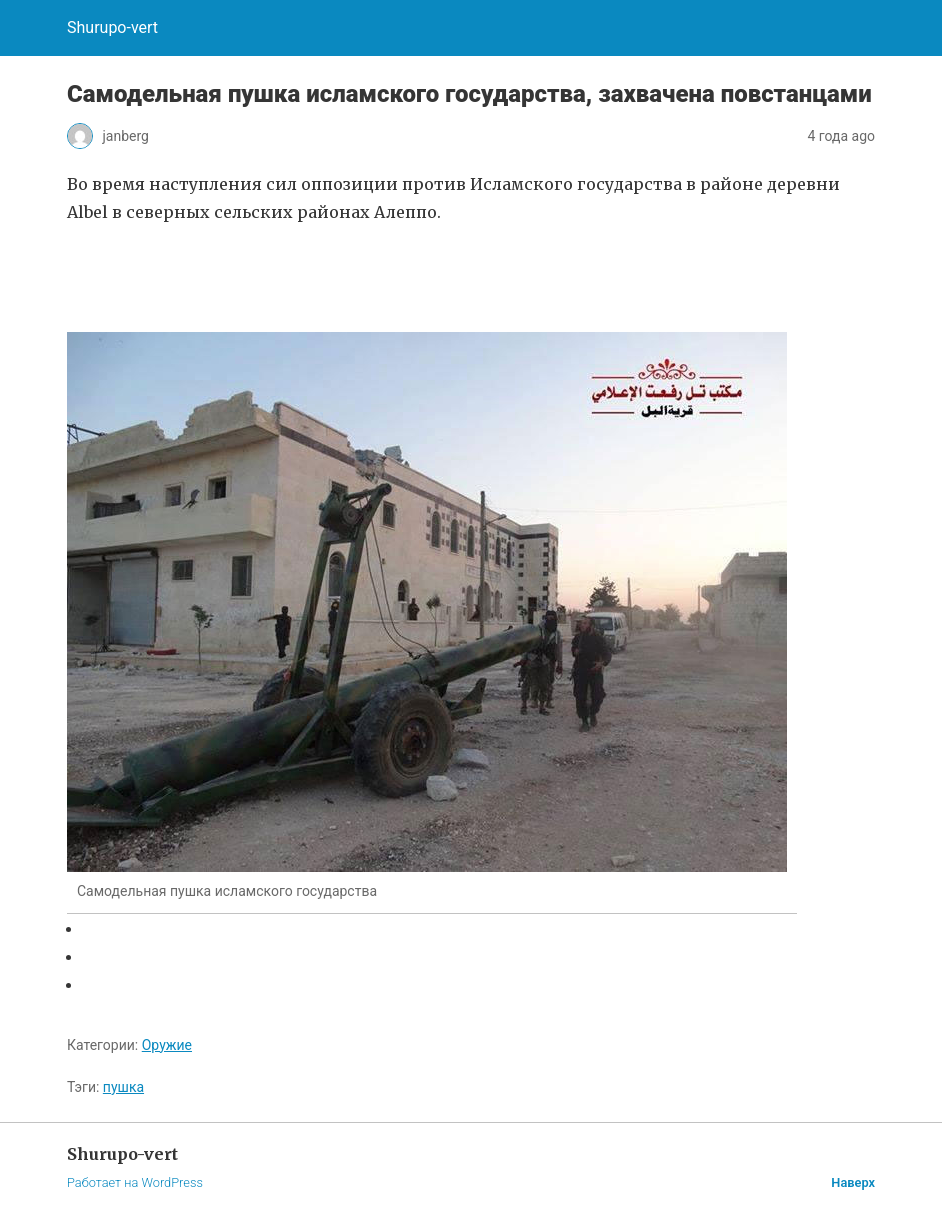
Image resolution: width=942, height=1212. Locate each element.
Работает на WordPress (135, 1182)
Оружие (167, 1045)
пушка (123, 1087)
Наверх (853, 1182)
